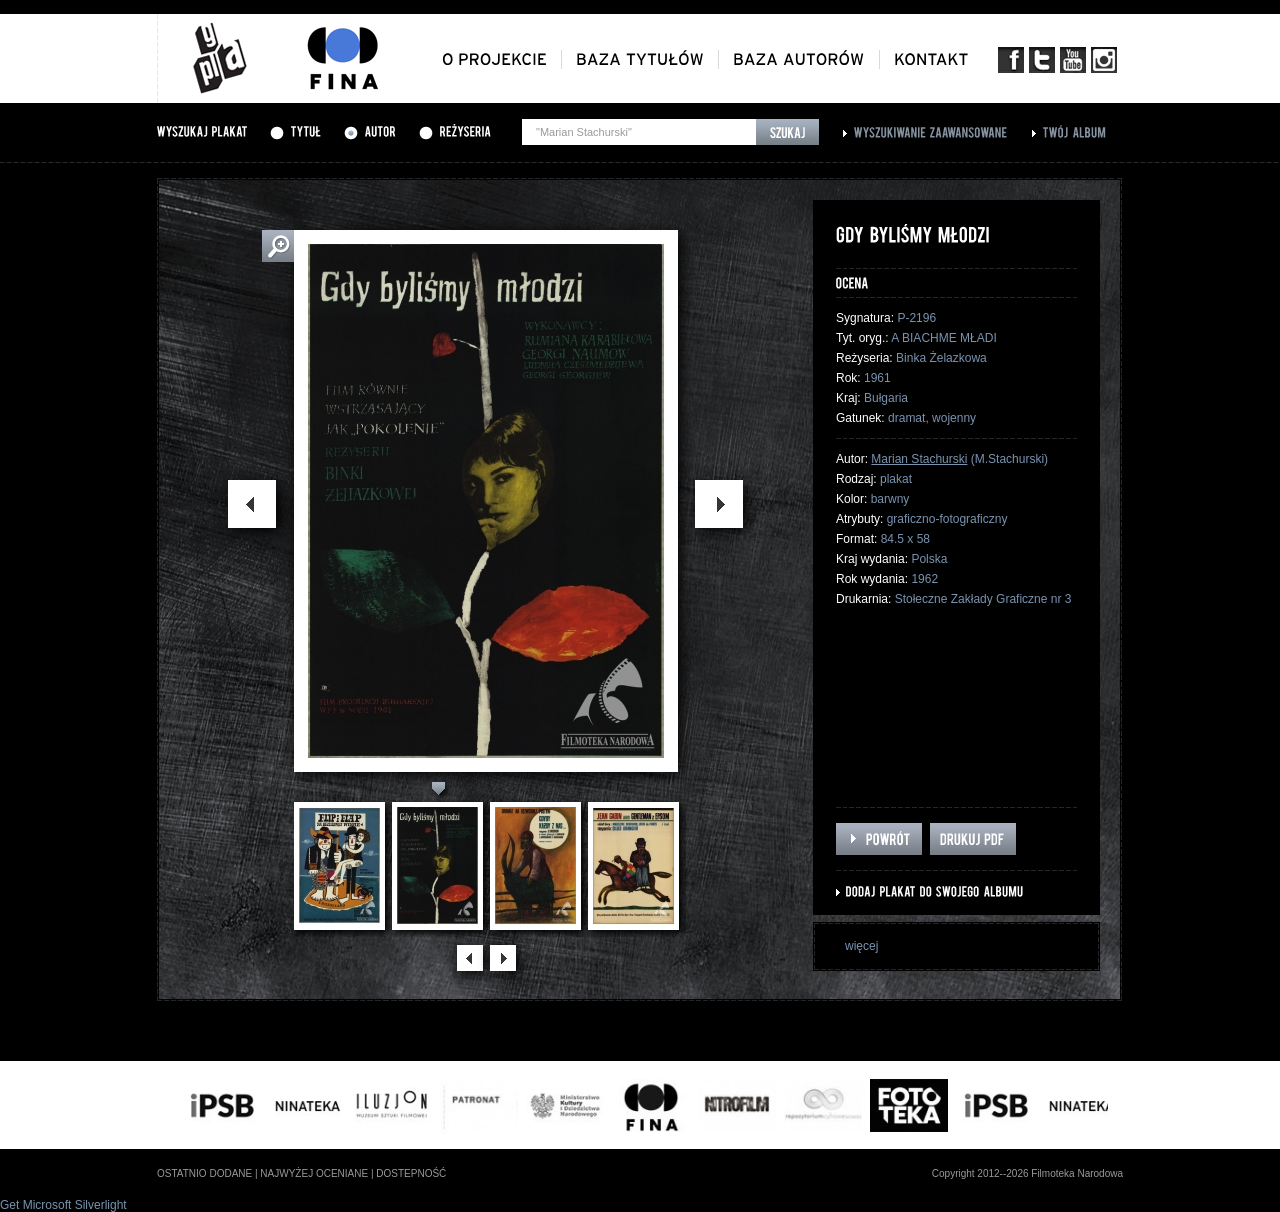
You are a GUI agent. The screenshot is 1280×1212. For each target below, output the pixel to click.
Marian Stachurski (919, 459)
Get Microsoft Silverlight (63, 1205)
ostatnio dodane (204, 1173)
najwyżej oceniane (314, 1173)
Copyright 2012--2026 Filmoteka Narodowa (1027, 1173)
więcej (861, 946)
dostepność (411, 1173)
